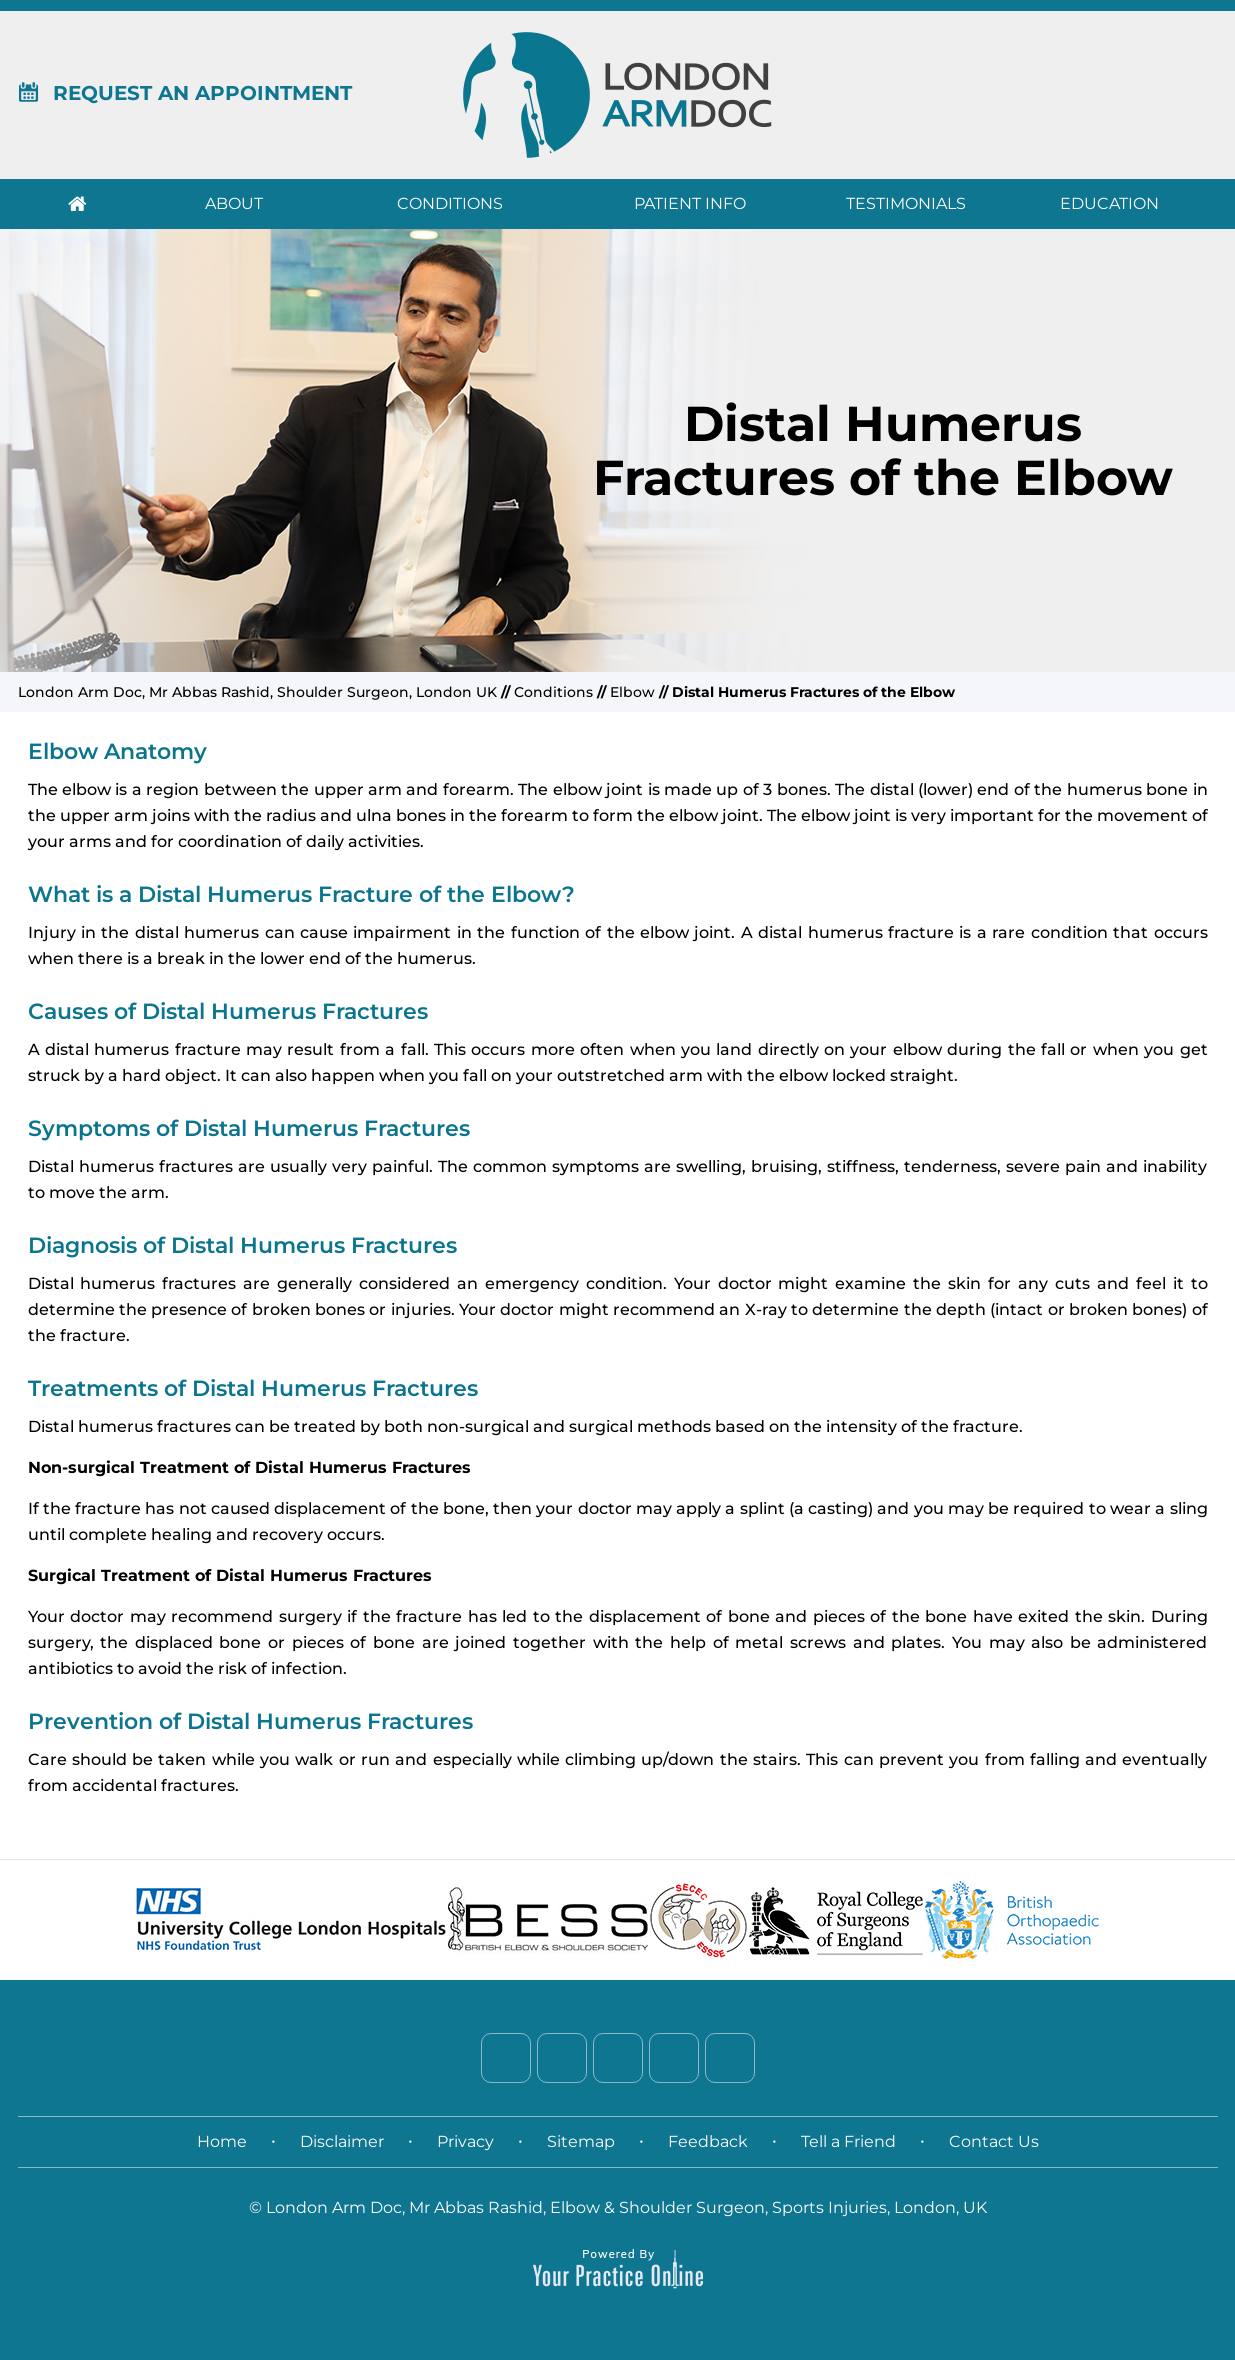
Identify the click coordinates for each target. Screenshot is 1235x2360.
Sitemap (581, 2141)
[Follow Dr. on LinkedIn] (618, 2058)
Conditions (450, 203)
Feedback (708, 2141)
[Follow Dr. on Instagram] (674, 2058)
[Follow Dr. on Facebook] (506, 2058)
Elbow (632, 692)
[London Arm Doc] (617, 94)
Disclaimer (342, 2141)
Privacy (465, 2141)
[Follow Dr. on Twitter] (562, 2058)
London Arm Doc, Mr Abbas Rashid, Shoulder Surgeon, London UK (257, 692)
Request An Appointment (185, 93)
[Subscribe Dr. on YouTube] (730, 2058)
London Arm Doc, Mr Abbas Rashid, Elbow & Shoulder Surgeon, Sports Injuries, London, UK (626, 2207)
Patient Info (690, 203)
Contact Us (994, 2141)
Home (78, 204)
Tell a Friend (848, 2141)
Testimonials (906, 203)
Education (1109, 203)
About (234, 203)
